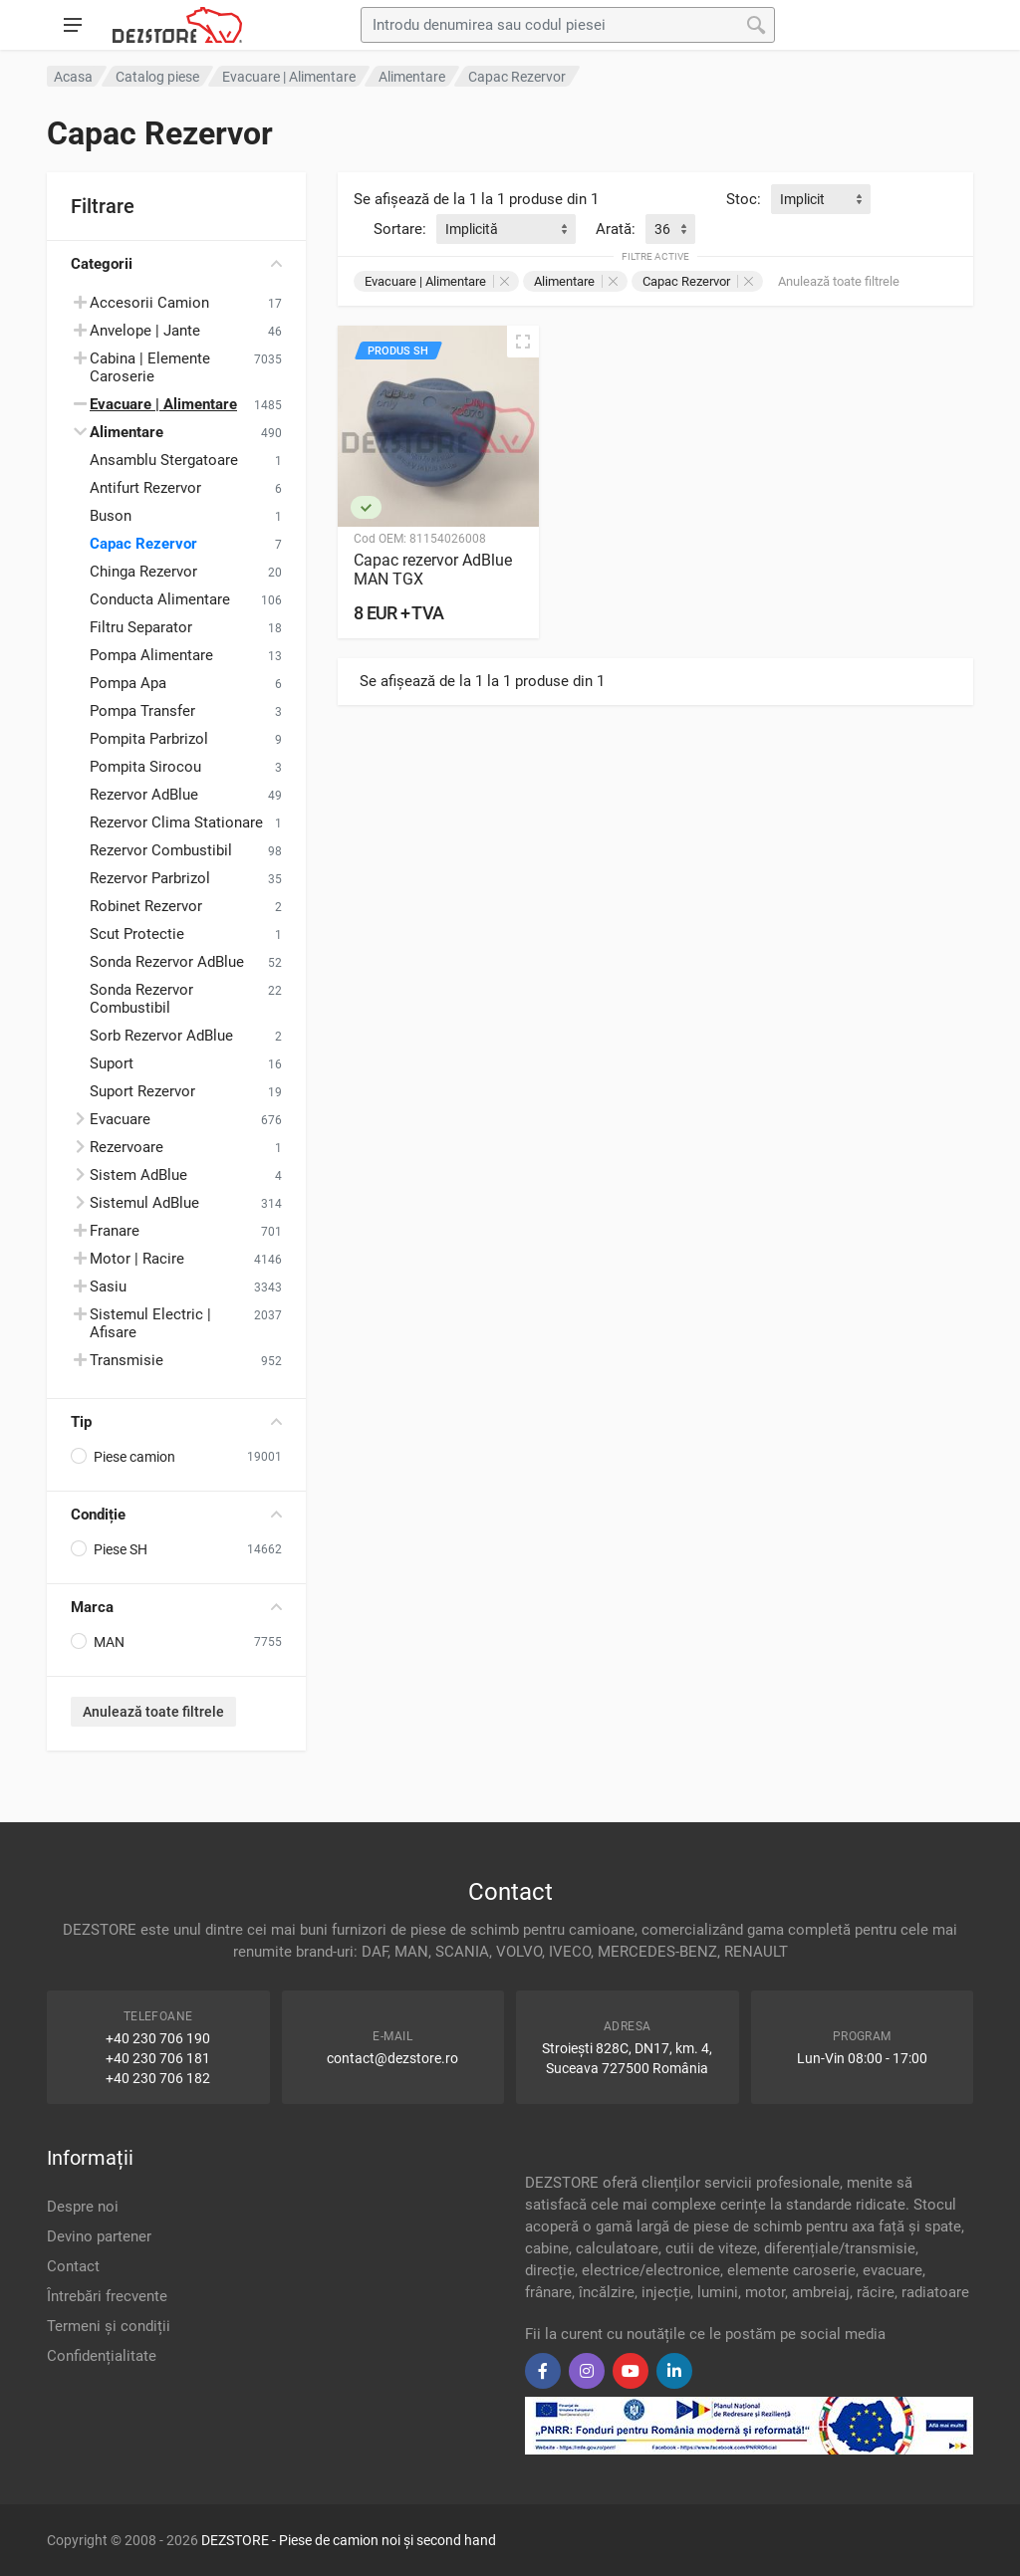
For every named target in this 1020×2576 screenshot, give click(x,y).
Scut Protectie (137, 934)
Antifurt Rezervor (145, 488)
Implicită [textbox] (471, 229)
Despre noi (83, 2207)
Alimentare (576, 281)
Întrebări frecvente (107, 2296)
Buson (110, 516)
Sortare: (400, 229)
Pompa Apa (128, 683)
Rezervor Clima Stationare (176, 822)
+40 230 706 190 (158, 2038)
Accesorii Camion (149, 303)
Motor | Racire (137, 1259)
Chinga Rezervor (143, 572)
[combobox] (821, 199)
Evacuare (120, 1119)
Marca (176, 1607)
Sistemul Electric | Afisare (150, 1323)
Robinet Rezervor (146, 906)
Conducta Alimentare (160, 599)
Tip (176, 1422)
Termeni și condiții (108, 2326)
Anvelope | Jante (145, 331)
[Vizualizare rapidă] (523, 341)
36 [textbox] (662, 229)
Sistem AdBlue (138, 1175)
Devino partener (99, 2236)
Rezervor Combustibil (161, 850)
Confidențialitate (101, 2356)
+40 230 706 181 (158, 2058)
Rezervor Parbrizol (150, 878)
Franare (114, 1231)
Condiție (176, 1514)
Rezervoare (126, 1147)
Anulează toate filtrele (153, 1712)
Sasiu (108, 1286)
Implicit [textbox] (802, 199)
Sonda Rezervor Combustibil (141, 999)
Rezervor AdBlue (144, 795)
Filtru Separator (141, 627)
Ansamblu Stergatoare (164, 460)
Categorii (176, 264)
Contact (73, 2266)
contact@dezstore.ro (392, 2058)
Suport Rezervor (142, 1091)
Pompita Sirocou (145, 767)
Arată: (616, 229)
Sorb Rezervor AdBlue (161, 1036)
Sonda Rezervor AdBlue (167, 962)
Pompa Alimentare (151, 655)
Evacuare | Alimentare (437, 281)
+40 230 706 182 (158, 2078)
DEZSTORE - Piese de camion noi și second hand (348, 2540)
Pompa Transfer (142, 711)
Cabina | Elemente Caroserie (150, 367)
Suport (111, 1063)
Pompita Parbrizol (149, 739)
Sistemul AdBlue (144, 1203)
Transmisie (126, 1360)
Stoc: (743, 199)
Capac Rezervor (143, 544)
